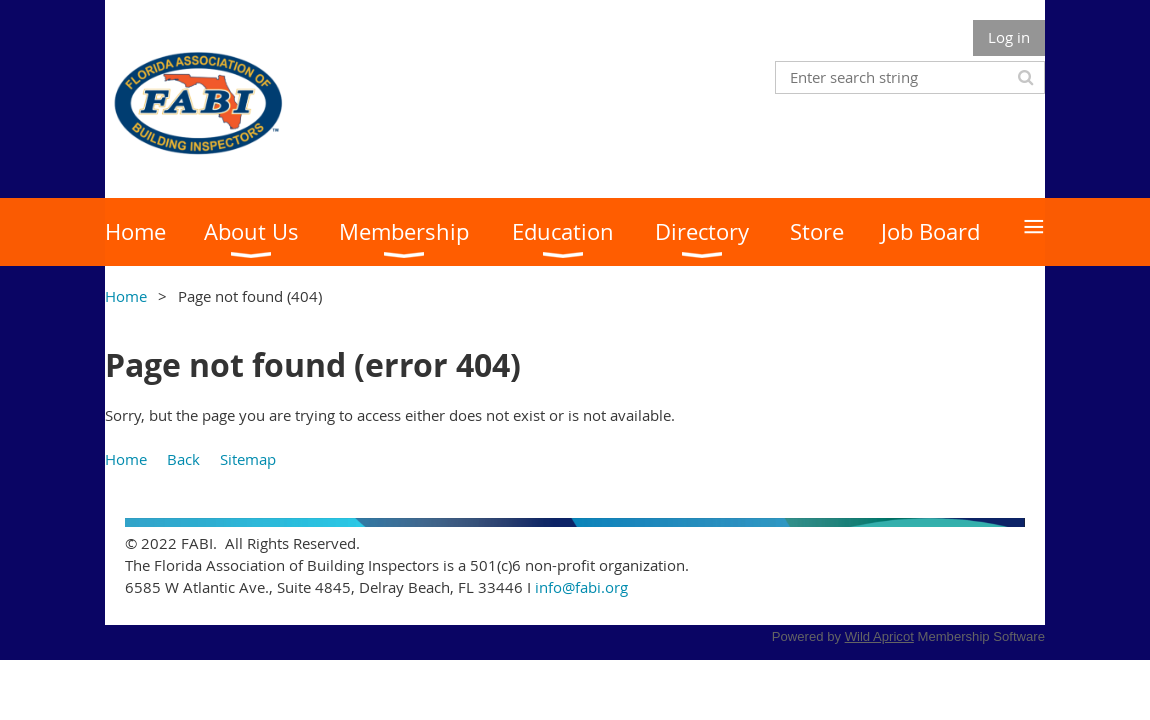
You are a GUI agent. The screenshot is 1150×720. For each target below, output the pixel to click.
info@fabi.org (581, 587)
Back (183, 459)
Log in (1009, 37)
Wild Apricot (879, 636)
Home (126, 296)
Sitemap (248, 459)
